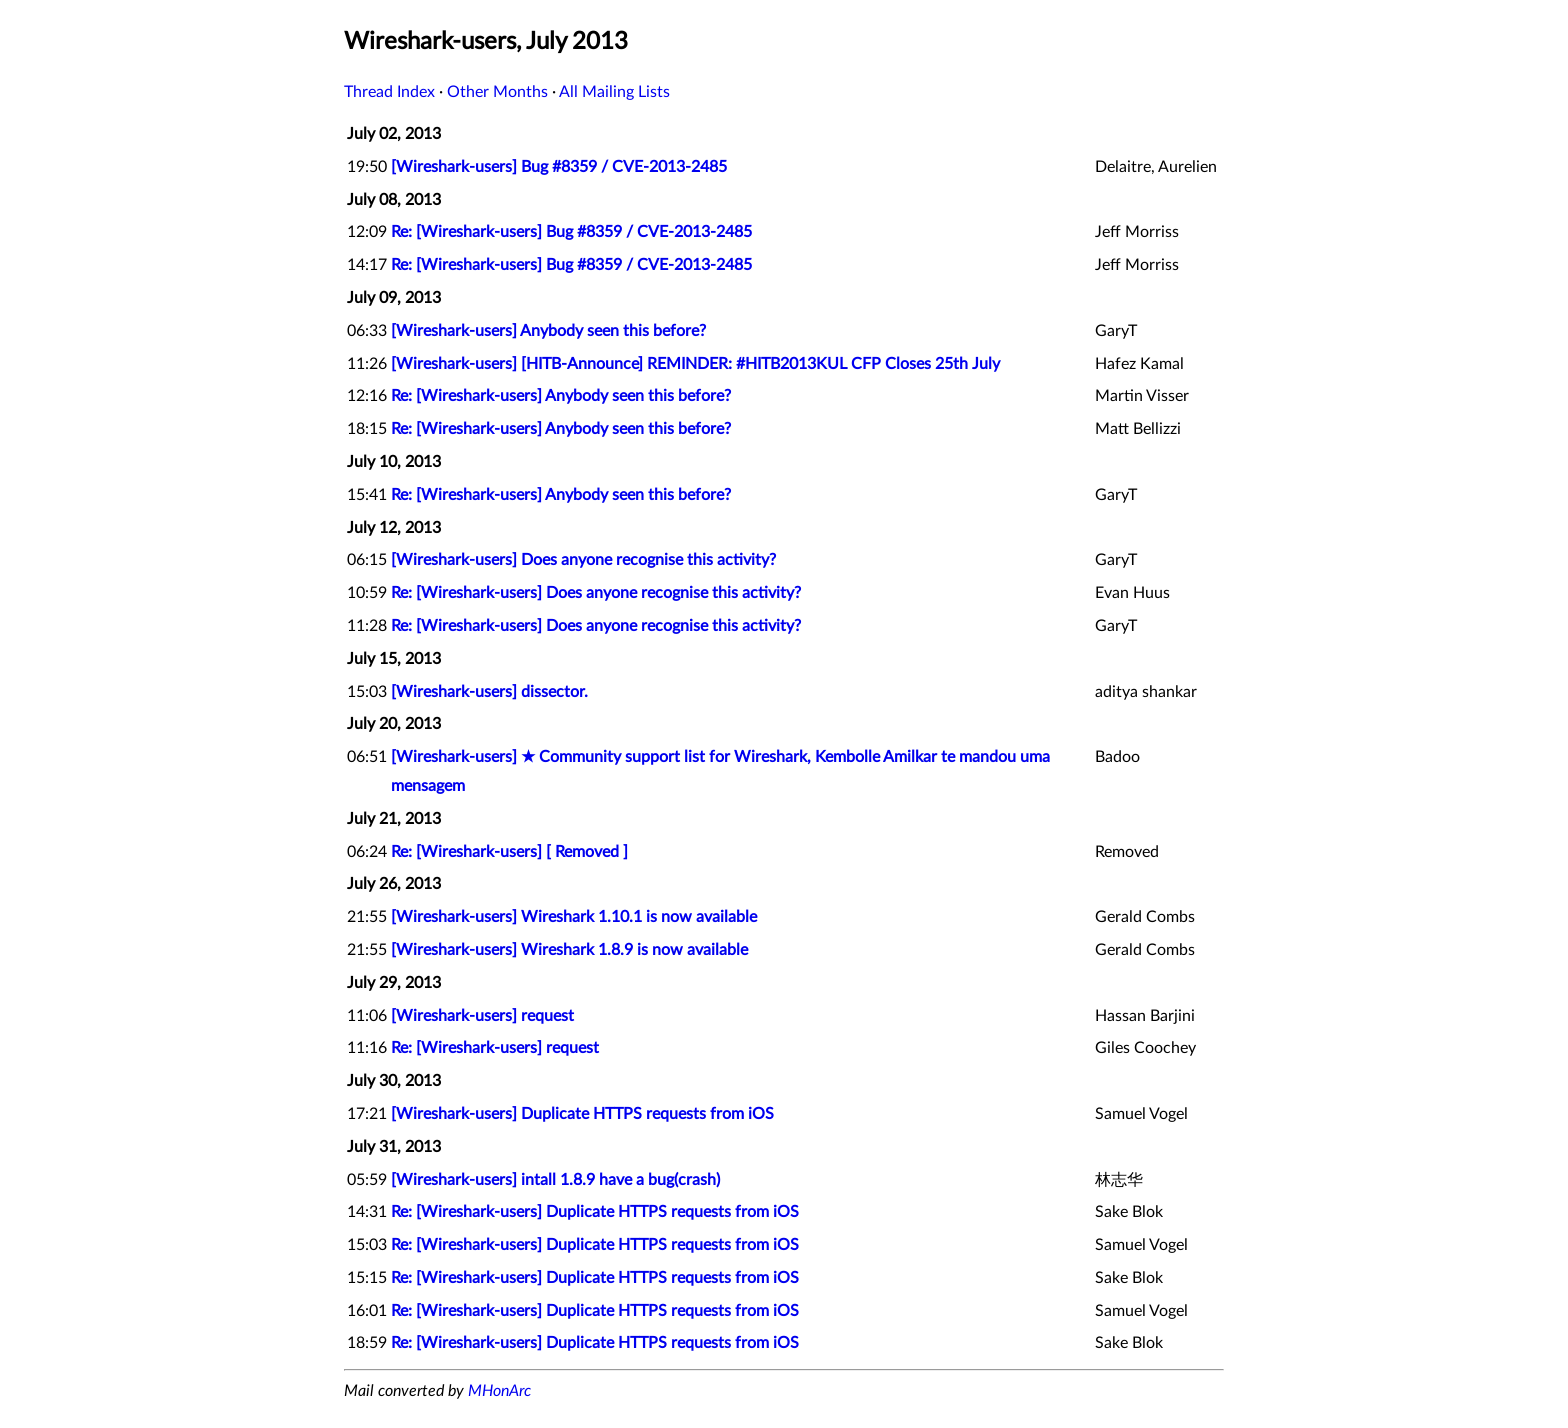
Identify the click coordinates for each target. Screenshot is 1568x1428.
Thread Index (389, 92)
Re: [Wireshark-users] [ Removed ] (509, 852)
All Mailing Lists (614, 92)
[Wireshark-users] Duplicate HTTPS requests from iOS (582, 1114)
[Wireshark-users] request (482, 1016)
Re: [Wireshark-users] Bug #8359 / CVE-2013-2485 (571, 232)
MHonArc (499, 1391)
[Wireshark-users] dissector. (489, 692)
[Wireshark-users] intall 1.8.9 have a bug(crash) (555, 1180)
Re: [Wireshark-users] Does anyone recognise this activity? (596, 593)
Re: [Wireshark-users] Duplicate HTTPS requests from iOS (595, 1212)
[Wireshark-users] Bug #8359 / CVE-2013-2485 (559, 167)
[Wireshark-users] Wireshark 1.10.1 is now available (574, 917)
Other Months (497, 92)
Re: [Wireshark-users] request (495, 1048)
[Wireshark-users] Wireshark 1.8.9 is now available (569, 950)
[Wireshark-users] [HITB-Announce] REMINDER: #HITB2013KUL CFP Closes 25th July (695, 364)
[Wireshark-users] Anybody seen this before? (548, 331)
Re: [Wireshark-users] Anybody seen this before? (561, 396)
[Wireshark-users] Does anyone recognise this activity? (583, 560)
